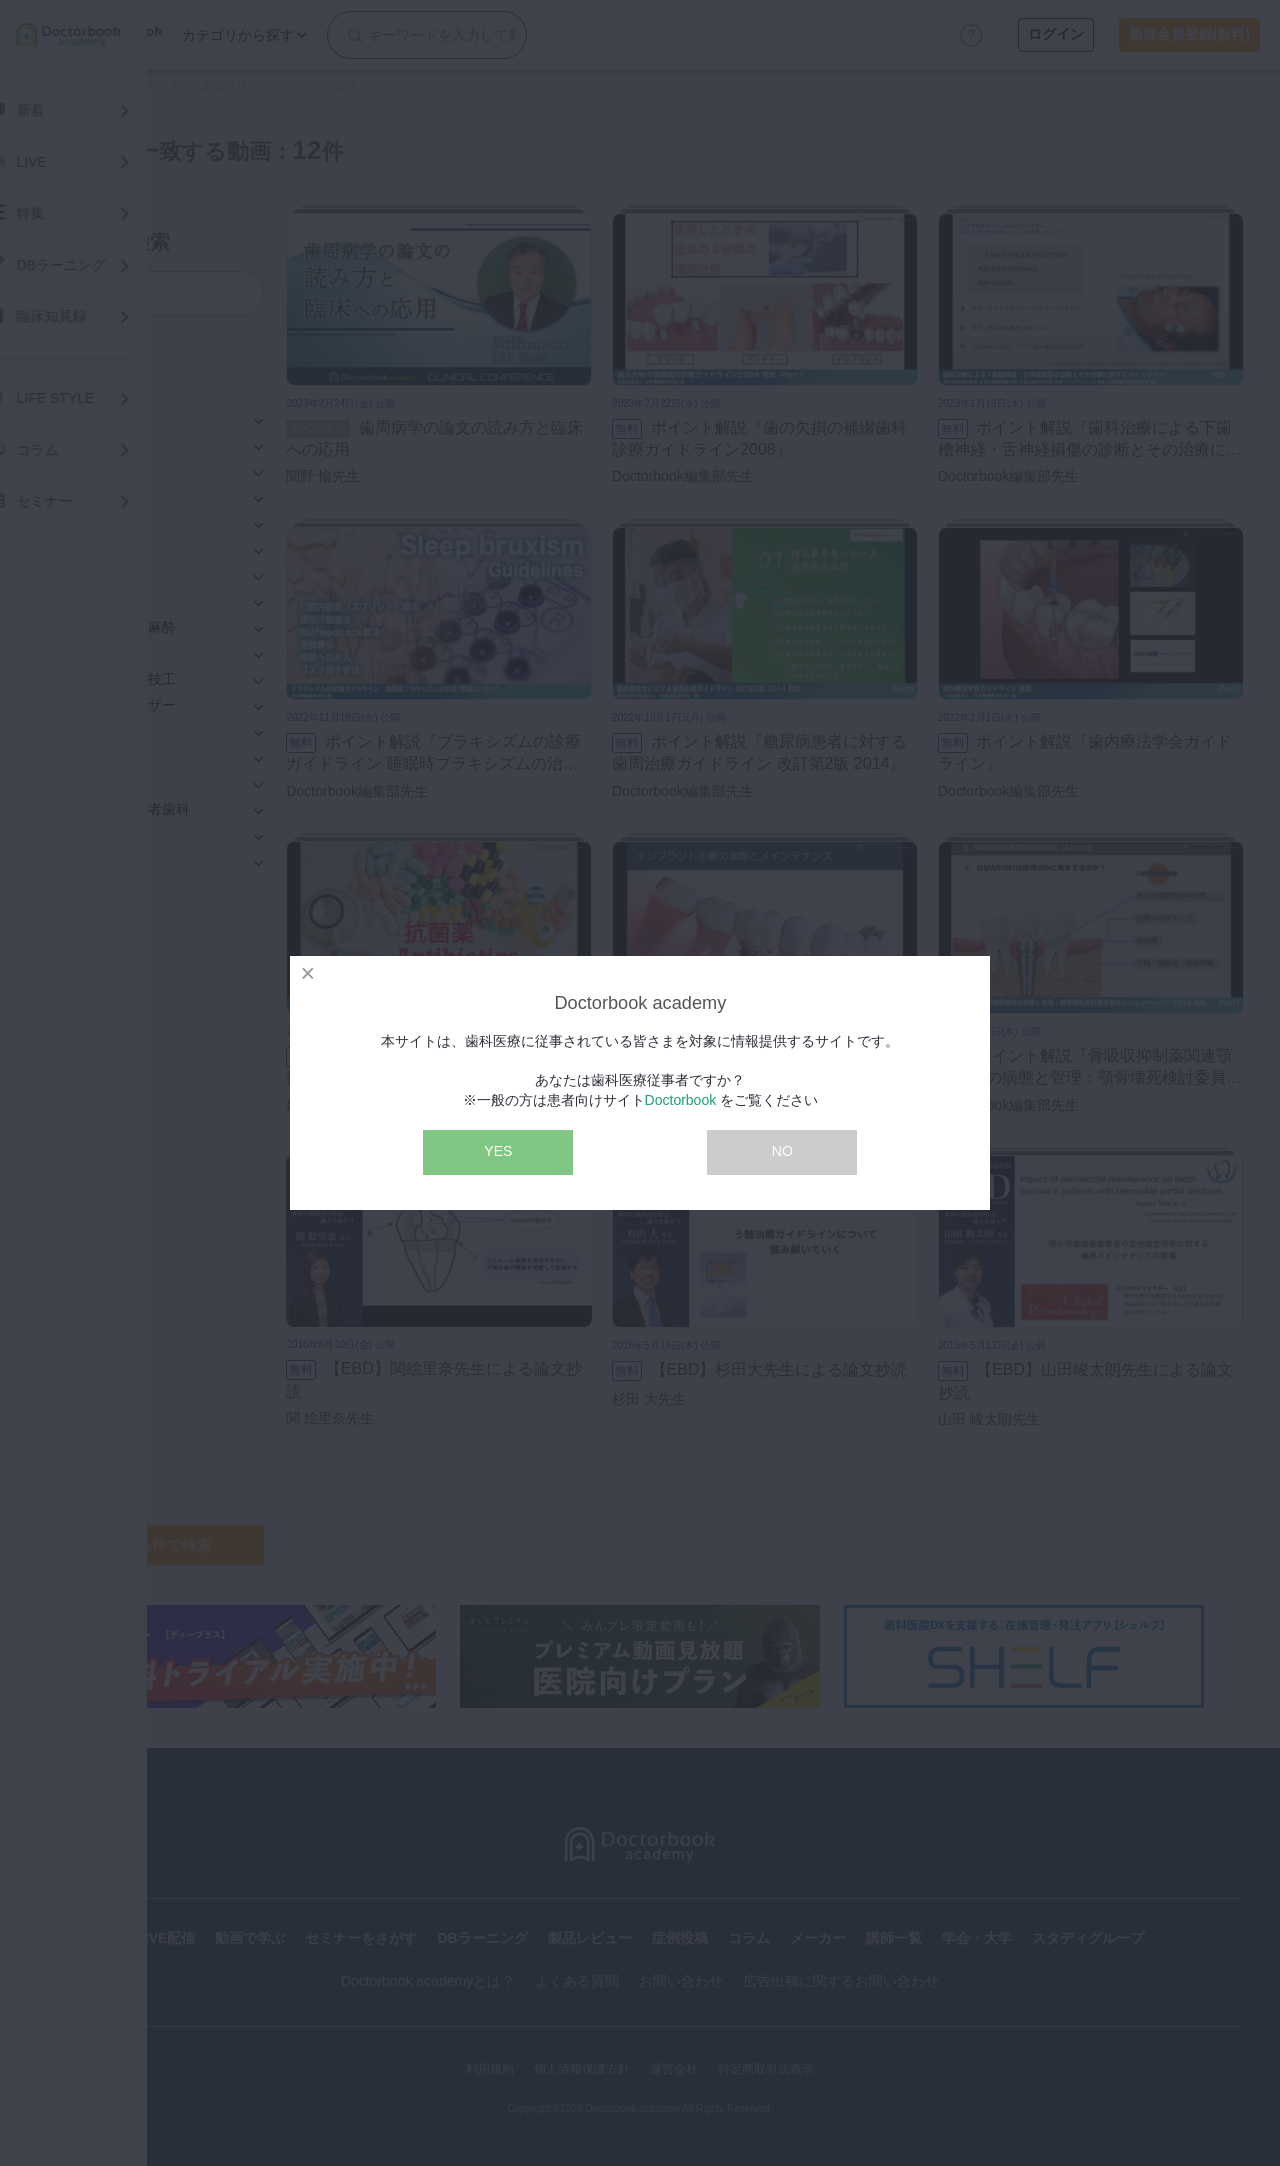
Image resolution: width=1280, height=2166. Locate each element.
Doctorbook (681, 1100)
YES (498, 1151)
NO (782, 1151)
